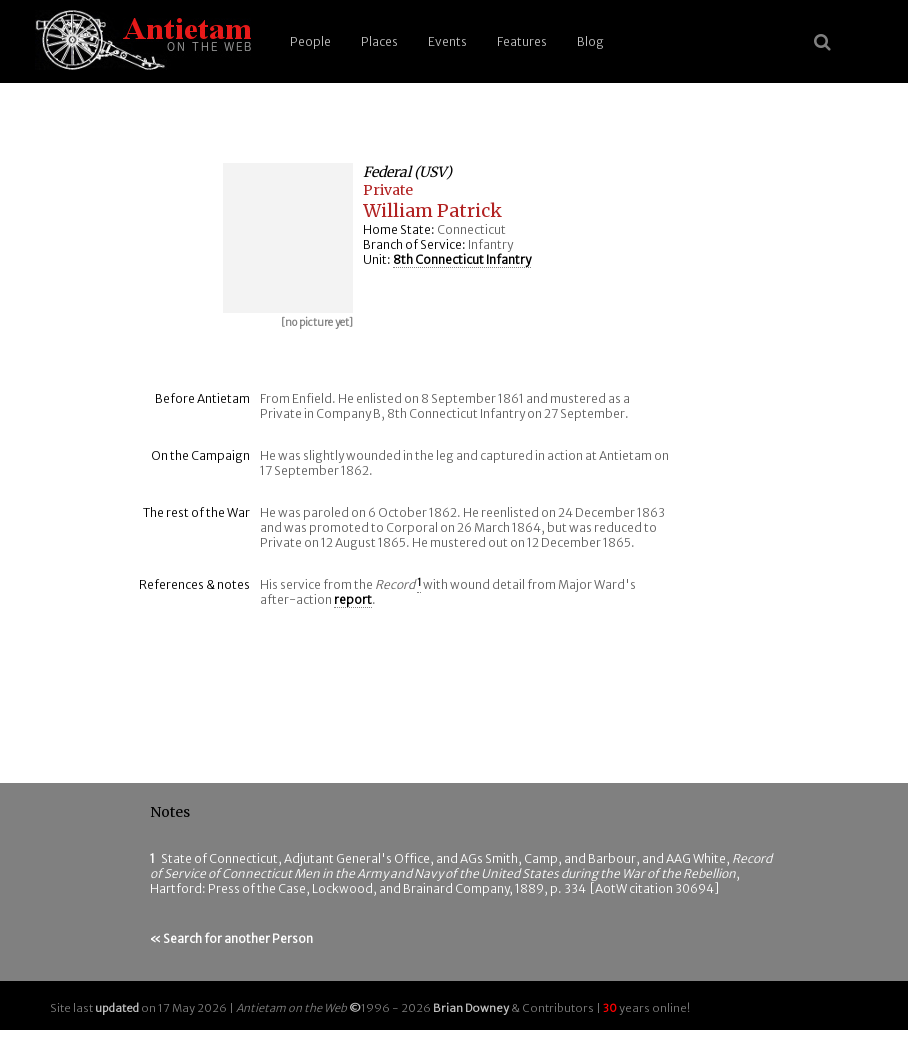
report (353, 599)
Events (447, 41)
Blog (590, 41)
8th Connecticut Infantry (462, 259)
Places (379, 41)
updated (117, 1008)
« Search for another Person (231, 938)
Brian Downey (471, 1008)
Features (522, 41)
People (310, 41)
